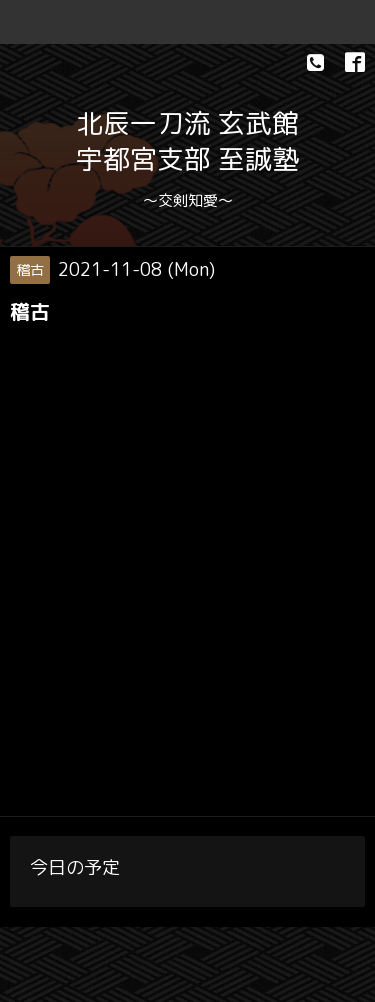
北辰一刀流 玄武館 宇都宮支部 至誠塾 (187, 141)
